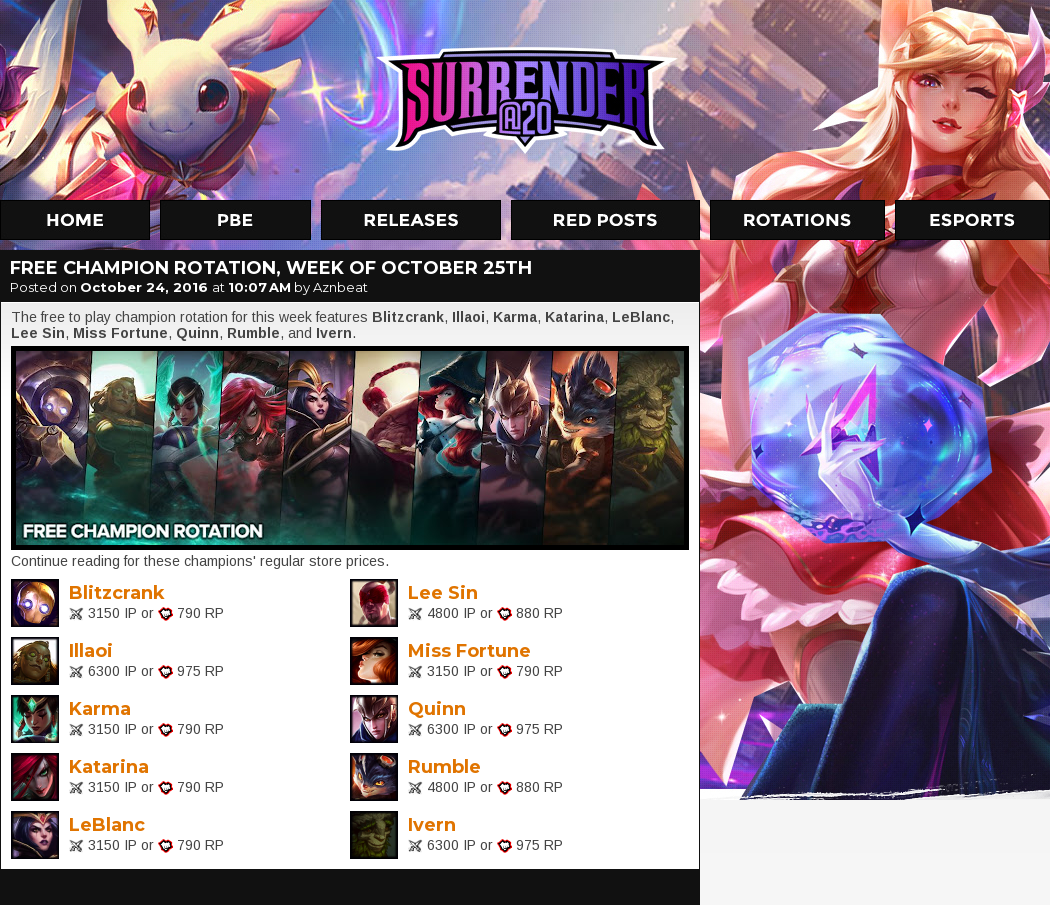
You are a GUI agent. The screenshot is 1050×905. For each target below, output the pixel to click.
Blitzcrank (117, 593)
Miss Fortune (469, 651)
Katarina (109, 767)
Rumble (444, 767)
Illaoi (91, 651)
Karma (100, 709)
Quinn (437, 709)
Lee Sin (443, 593)
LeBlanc (107, 825)
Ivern (432, 825)
